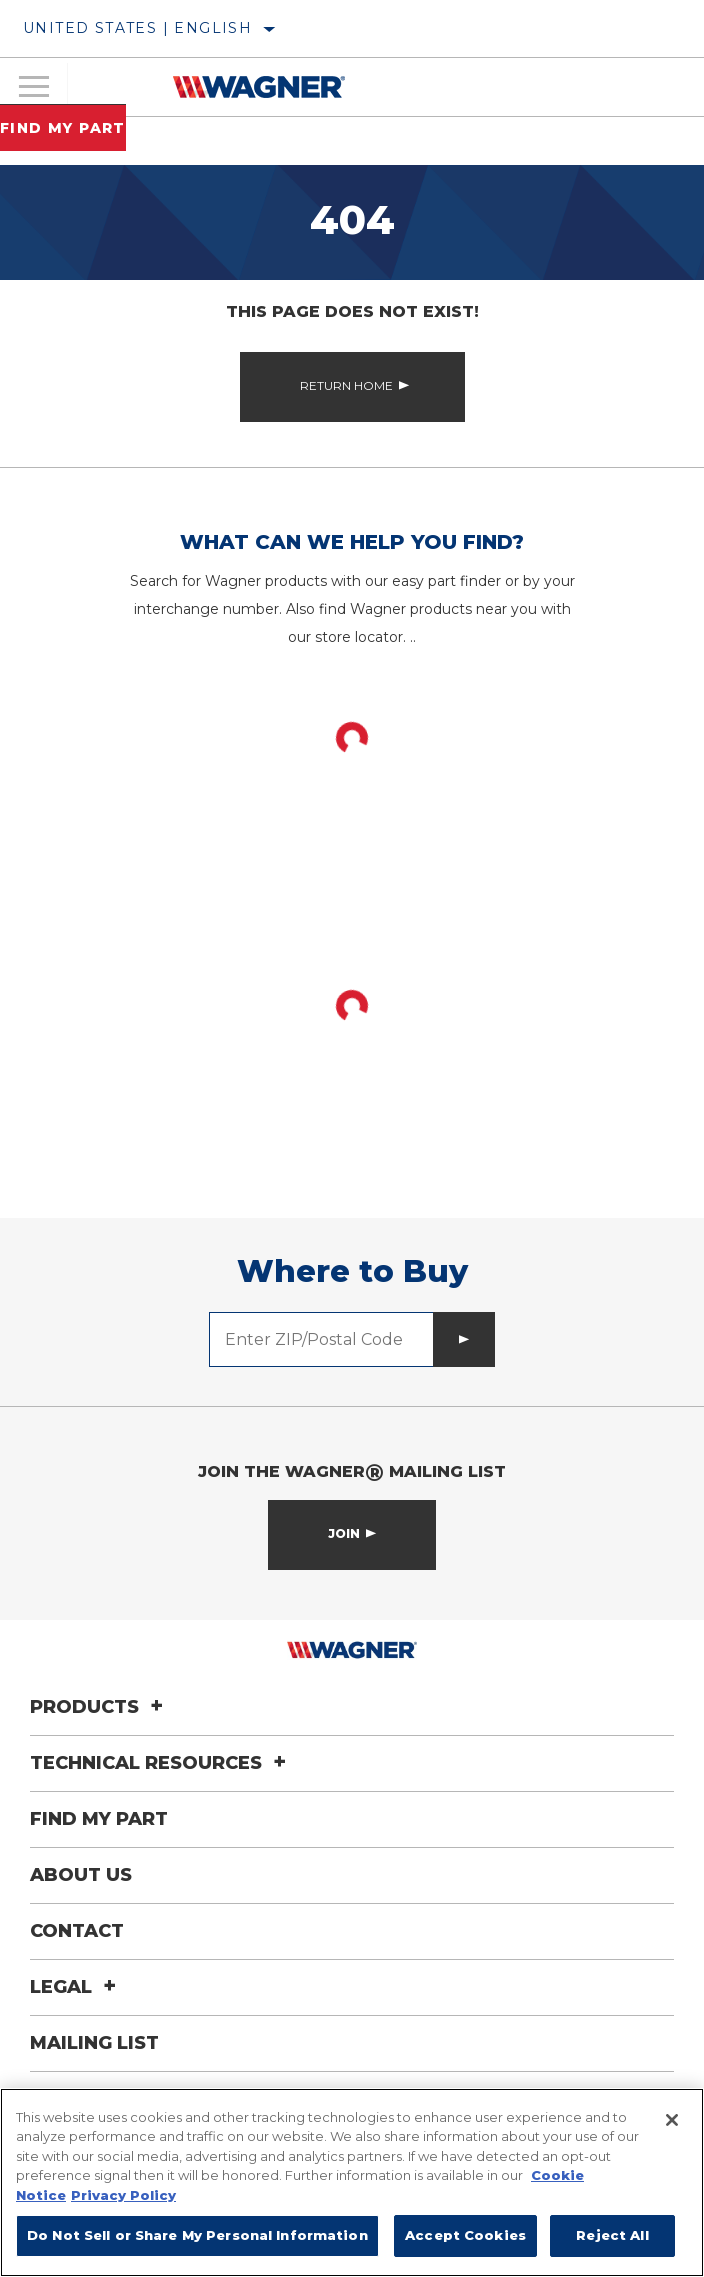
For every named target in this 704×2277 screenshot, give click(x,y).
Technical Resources (161, 1763)
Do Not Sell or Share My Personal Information (197, 2235)
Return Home (346, 385)
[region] (352, 2182)
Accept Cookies (465, 2235)
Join (344, 1533)
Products (99, 1707)
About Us (81, 1875)
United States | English (137, 28)
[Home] (259, 87)
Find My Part (63, 128)
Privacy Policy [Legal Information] (123, 2195)
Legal (76, 1987)
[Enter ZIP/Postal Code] (321, 1339)
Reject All (612, 2235)
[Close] (672, 2120)
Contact (77, 1931)
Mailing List (94, 2043)
